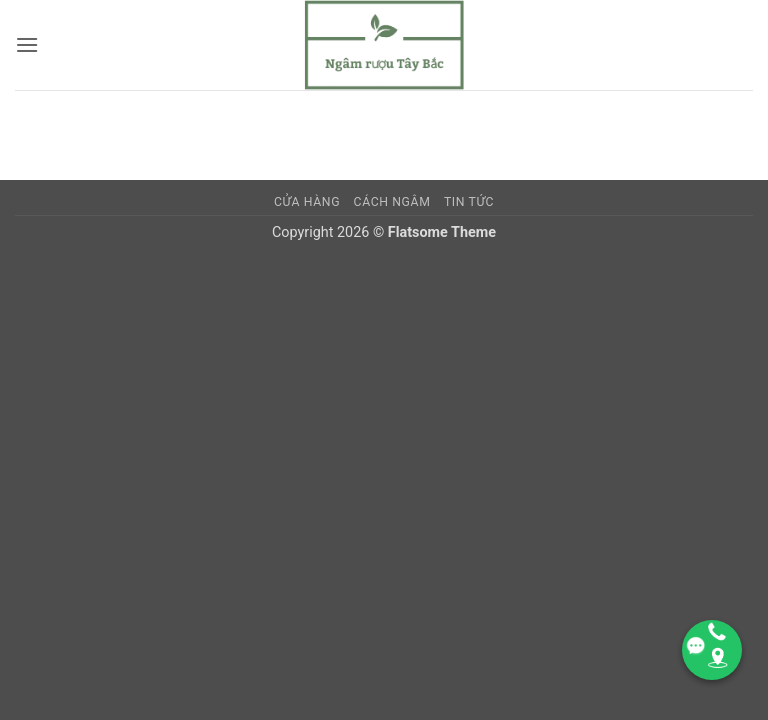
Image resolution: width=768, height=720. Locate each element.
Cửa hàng (307, 202)
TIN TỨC (469, 202)
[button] (27, 44)
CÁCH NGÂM (392, 202)
